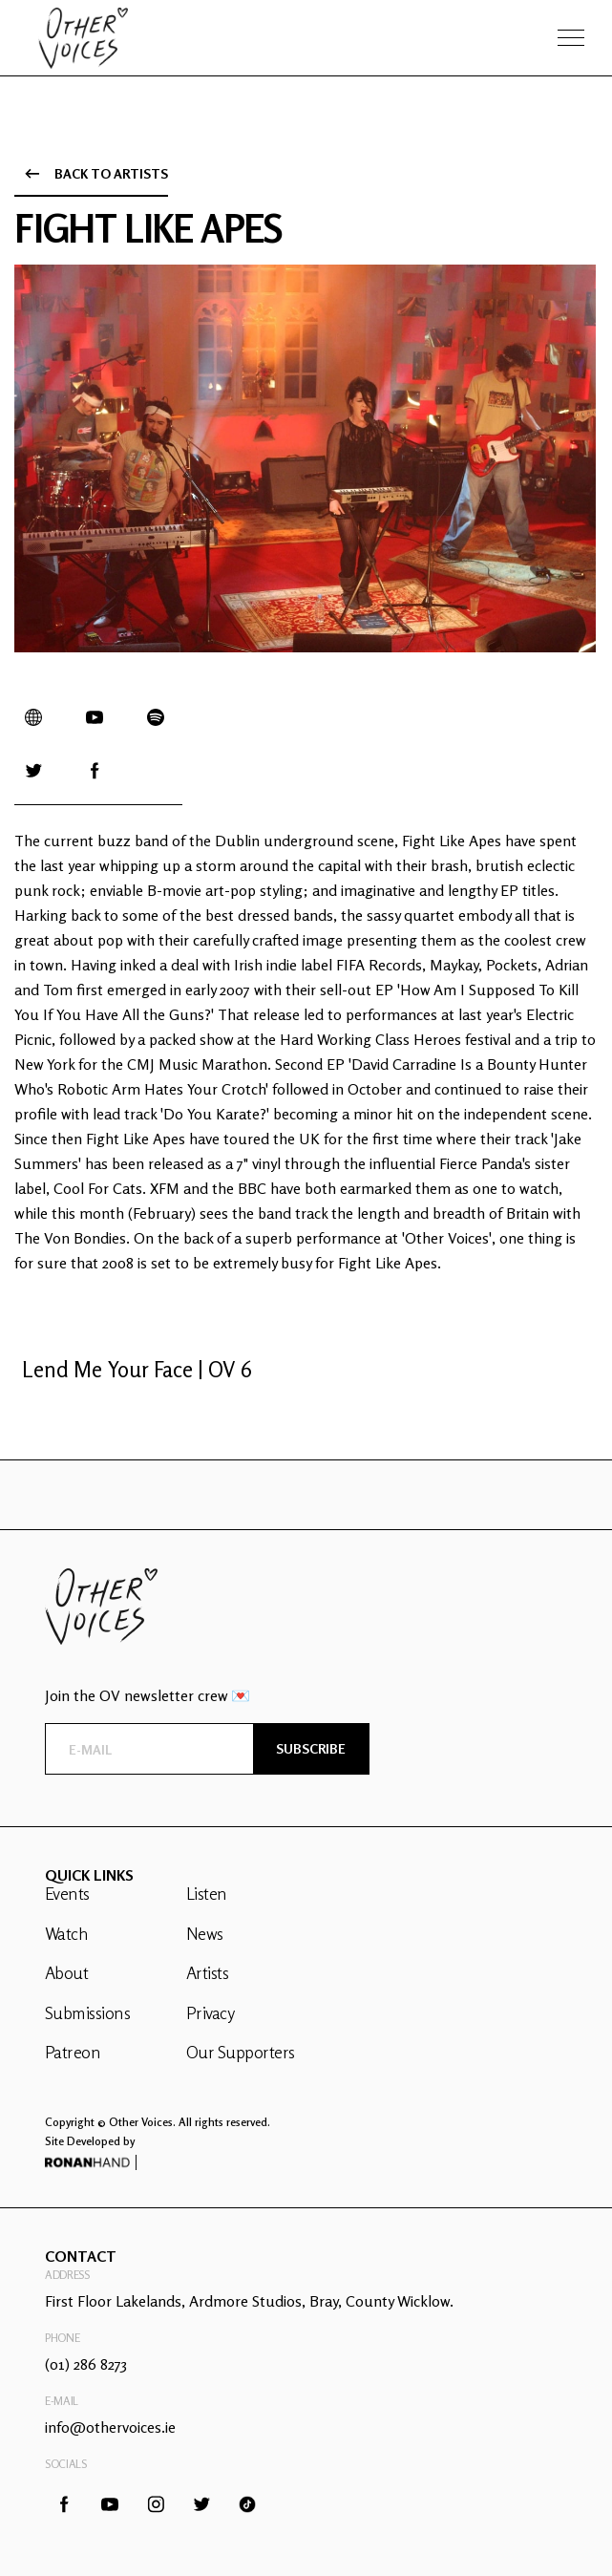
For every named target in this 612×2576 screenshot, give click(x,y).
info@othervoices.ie (110, 2427)
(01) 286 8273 (86, 2364)
